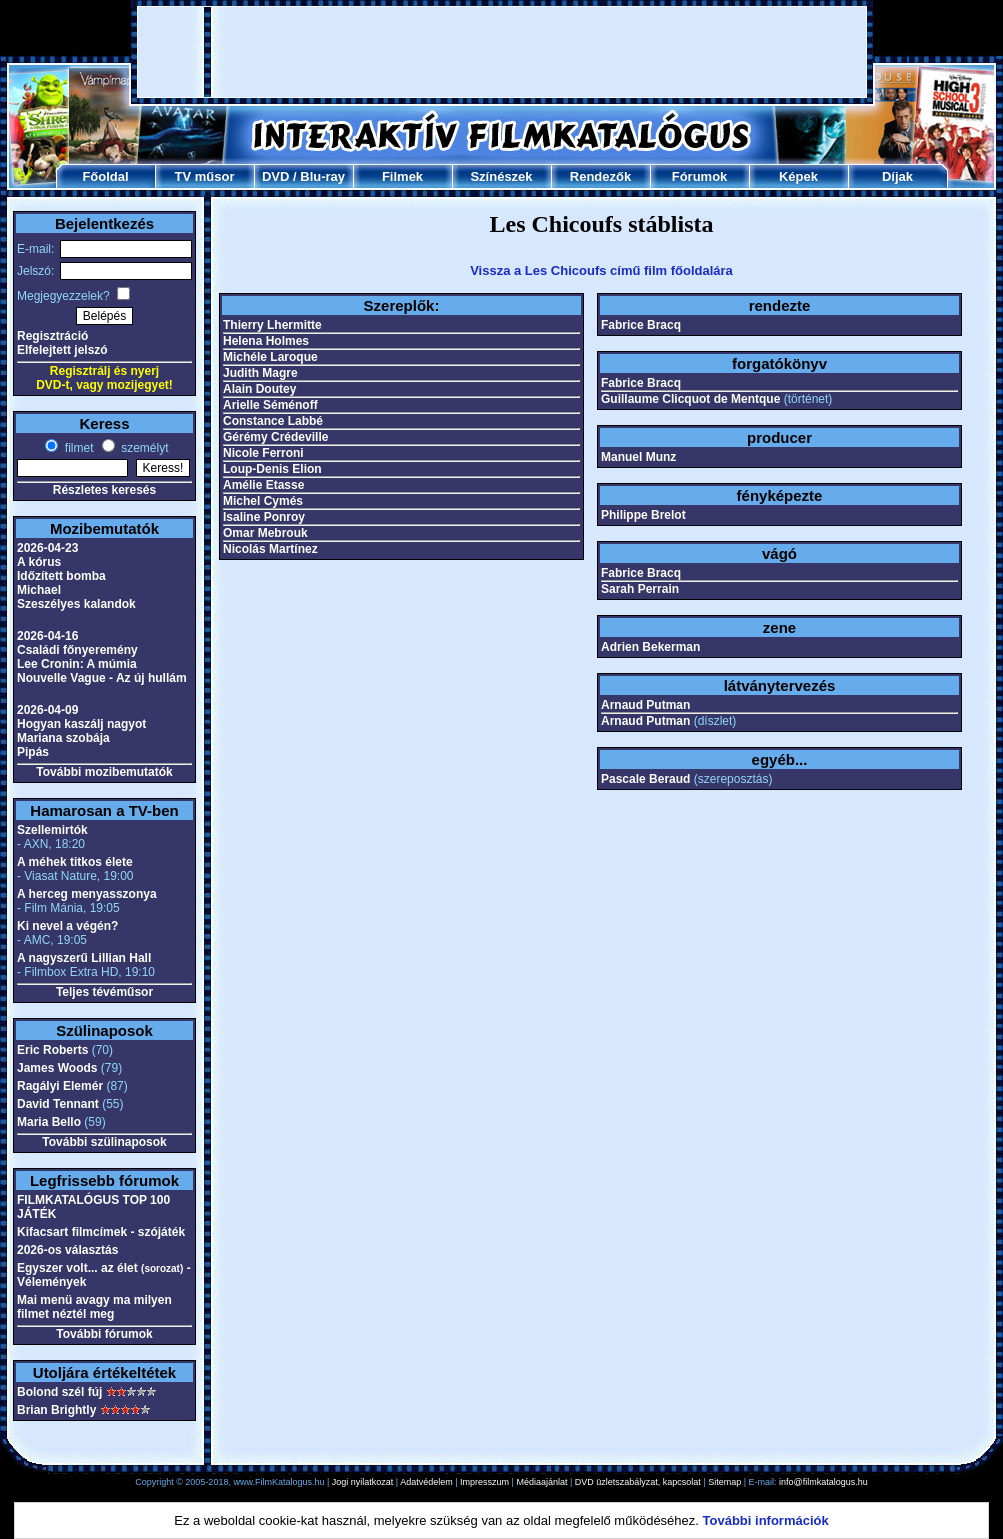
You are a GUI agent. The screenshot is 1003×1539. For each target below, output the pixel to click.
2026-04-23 (47, 548)
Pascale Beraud (645, 779)
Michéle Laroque (270, 357)
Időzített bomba (61, 576)
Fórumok (700, 176)
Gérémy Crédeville (275, 437)
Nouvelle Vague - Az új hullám (102, 678)
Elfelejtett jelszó (62, 350)
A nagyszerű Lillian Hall (84, 958)
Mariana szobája (63, 738)
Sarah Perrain (640, 589)
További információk (766, 1520)
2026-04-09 (47, 710)
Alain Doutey (259, 389)
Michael (39, 590)
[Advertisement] (502, 52)
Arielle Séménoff (270, 405)
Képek (798, 176)
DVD (275, 176)
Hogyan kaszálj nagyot (81, 724)
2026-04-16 (47, 636)
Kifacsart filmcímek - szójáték (101, 1232)
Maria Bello (49, 1122)
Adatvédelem (426, 1482)
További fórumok (104, 1334)
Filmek (402, 176)
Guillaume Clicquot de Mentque (690, 399)
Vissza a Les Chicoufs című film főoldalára (601, 270)
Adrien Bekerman (650, 647)
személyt (143, 448)
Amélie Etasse (263, 485)
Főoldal (105, 176)
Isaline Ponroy (264, 517)
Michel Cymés (263, 501)
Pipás (33, 752)
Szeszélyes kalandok (76, 604)
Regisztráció (52, 336)
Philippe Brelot (643, 515)
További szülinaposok (104, 1142)
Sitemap (724, 1482)
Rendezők (600, 176)
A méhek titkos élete (75, 862)
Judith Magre (260, 373)
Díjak (897, 176)
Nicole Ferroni (263, 453)
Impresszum (484, 1482)
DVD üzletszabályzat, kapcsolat (638, 1482)
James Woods (57, 1068)
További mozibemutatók (104, 772)
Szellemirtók (52, 830)
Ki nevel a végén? (67, 926)
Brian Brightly (56, 1410)
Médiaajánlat (541, 1482)
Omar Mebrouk (265, 533)
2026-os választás (67, 1250)
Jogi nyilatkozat (363, 1482)
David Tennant (58, 1104)
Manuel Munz (638, 457)
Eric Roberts (52, 1050)
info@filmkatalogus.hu (823, 1482)
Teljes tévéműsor (104, 992)
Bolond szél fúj (59, 1392)
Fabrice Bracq (641, 325)
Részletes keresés (104, 490)
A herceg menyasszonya (87, 894)
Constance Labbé (273, 421)
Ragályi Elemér (60, 1086)
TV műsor (205, 176)
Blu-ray (322, 176)
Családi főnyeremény (77, 650)
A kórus (39, 562)
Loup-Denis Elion (272, 469)
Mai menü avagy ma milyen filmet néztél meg (94, 1307)
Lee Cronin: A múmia (77, 664)
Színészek (501, 176)
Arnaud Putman (645, 705)
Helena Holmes (266, 341)
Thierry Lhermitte (272, 325)
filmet (77, 448)
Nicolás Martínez (270, 549)
